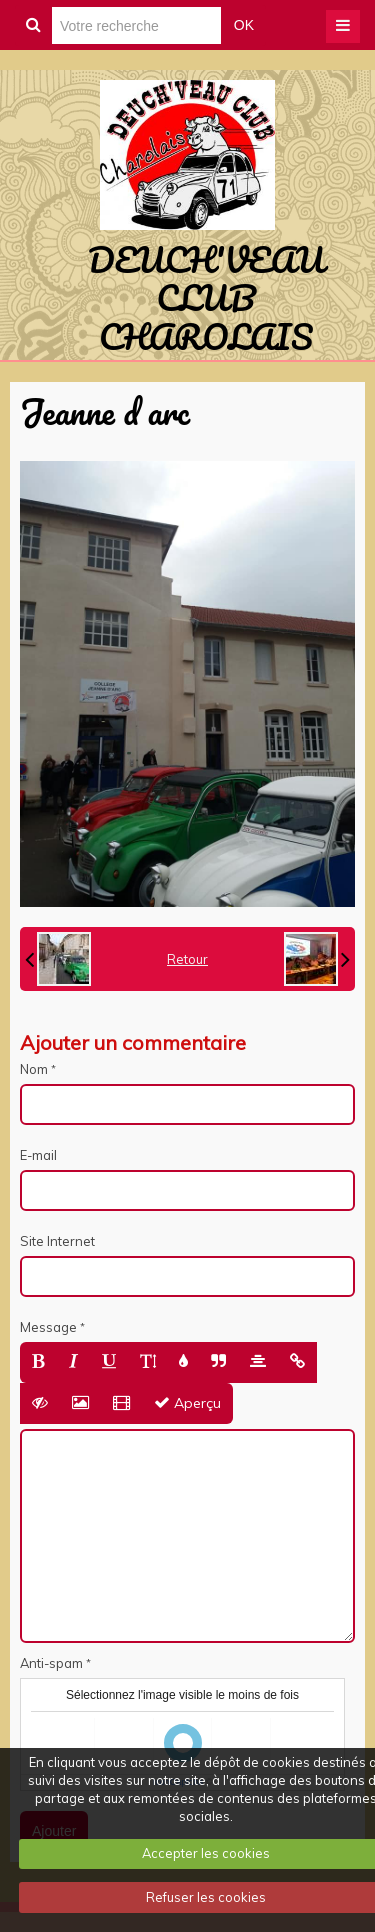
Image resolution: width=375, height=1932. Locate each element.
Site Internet (57, 1241)
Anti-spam (51, 1663)
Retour (187, 959)
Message (48, 1327)
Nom (34, 1069)
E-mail (38, 1155)
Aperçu (187, 1403)
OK (244, 25)
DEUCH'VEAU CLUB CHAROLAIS (206, 297)
